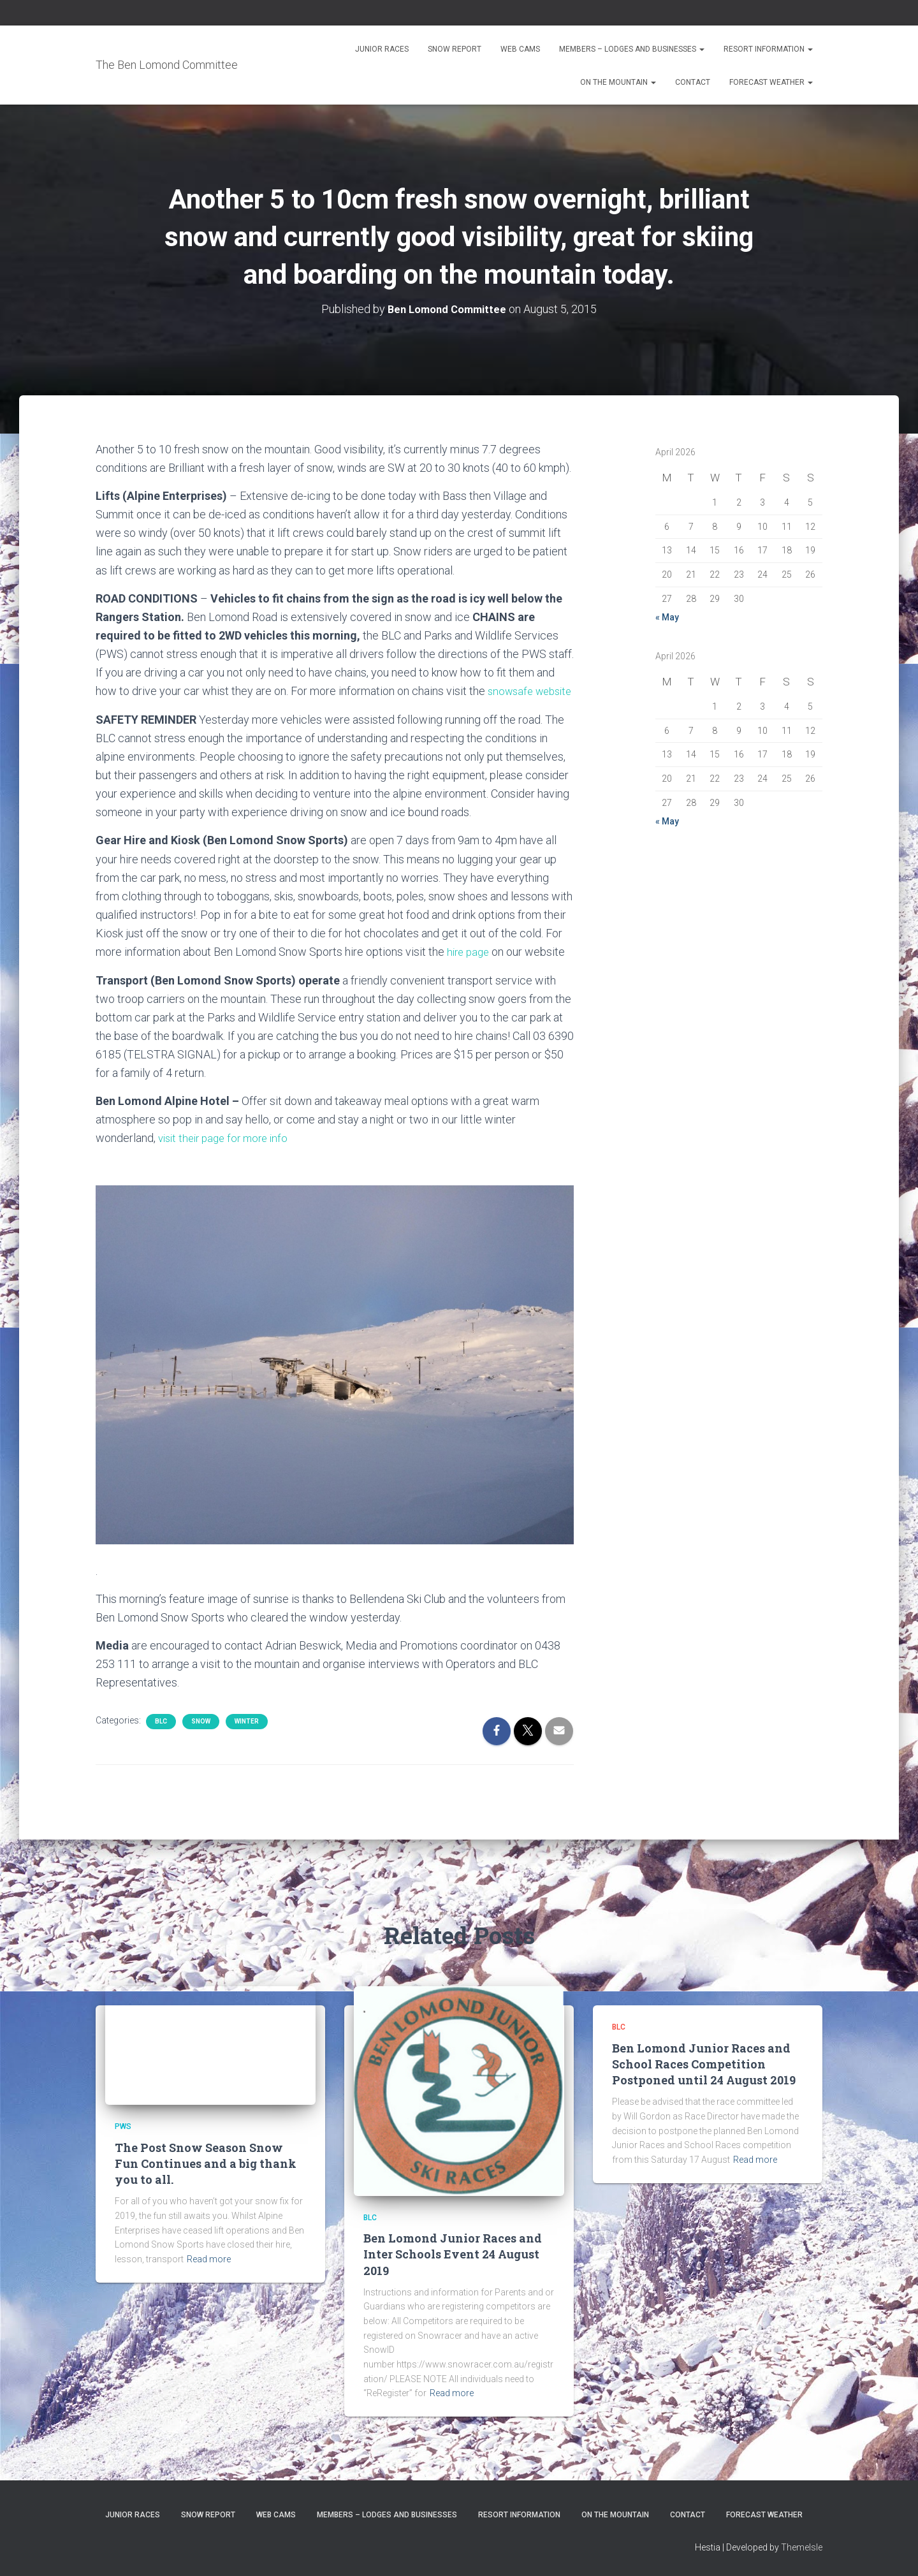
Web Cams (520, 49)
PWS (123, 2127)
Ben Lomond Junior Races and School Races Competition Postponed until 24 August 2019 (704, 2064)
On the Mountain (618, 82)
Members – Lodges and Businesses (631, 49)
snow (200, 1739)
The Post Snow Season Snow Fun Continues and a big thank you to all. (205, 2163)
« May (667, 617)
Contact (692, 82)
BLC (161, 1739)
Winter (247, 1739)
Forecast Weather (771, 82)
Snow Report (454, 49)
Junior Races (382, 49)
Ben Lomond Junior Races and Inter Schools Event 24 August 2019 (452, 2254)
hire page (470, 969)
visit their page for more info (227, 1155)
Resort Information (768, 49)
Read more (209, 2259)
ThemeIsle (801, 2548)
